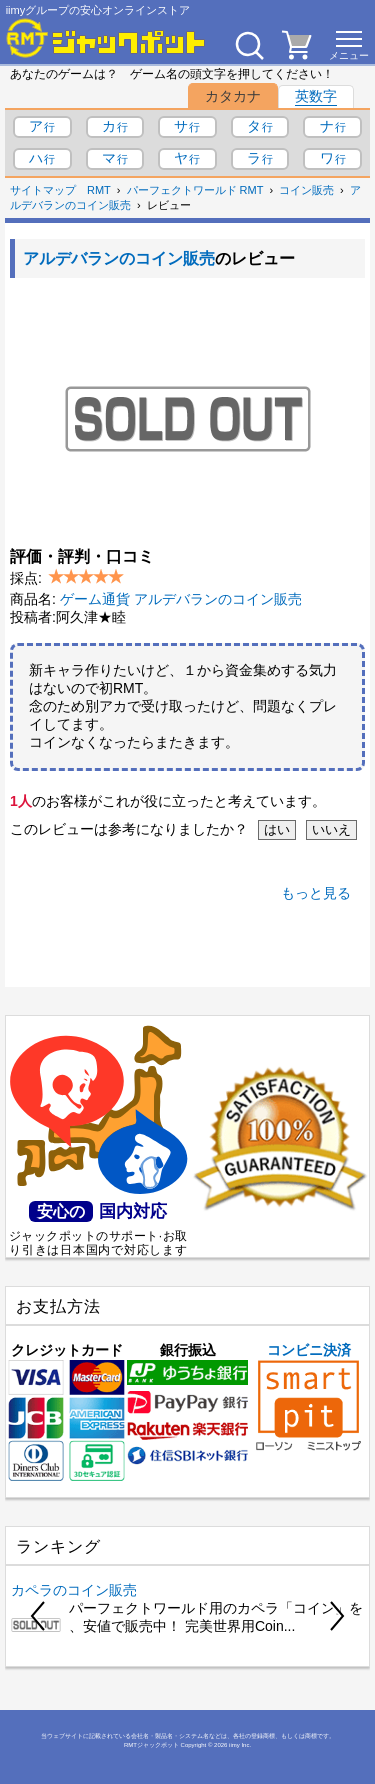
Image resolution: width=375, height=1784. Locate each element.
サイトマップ (43, 190)
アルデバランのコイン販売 (119, 258)
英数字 (316, 96)
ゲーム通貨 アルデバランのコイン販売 (181, 599)
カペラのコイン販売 (74, 1590)
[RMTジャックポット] (106, 38)
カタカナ (233, 96)
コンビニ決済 (308, 1396)
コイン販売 (306, 190)
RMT (99, 190)
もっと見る (316, 893)
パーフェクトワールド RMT (195, 190)
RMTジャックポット (151, 1745)
